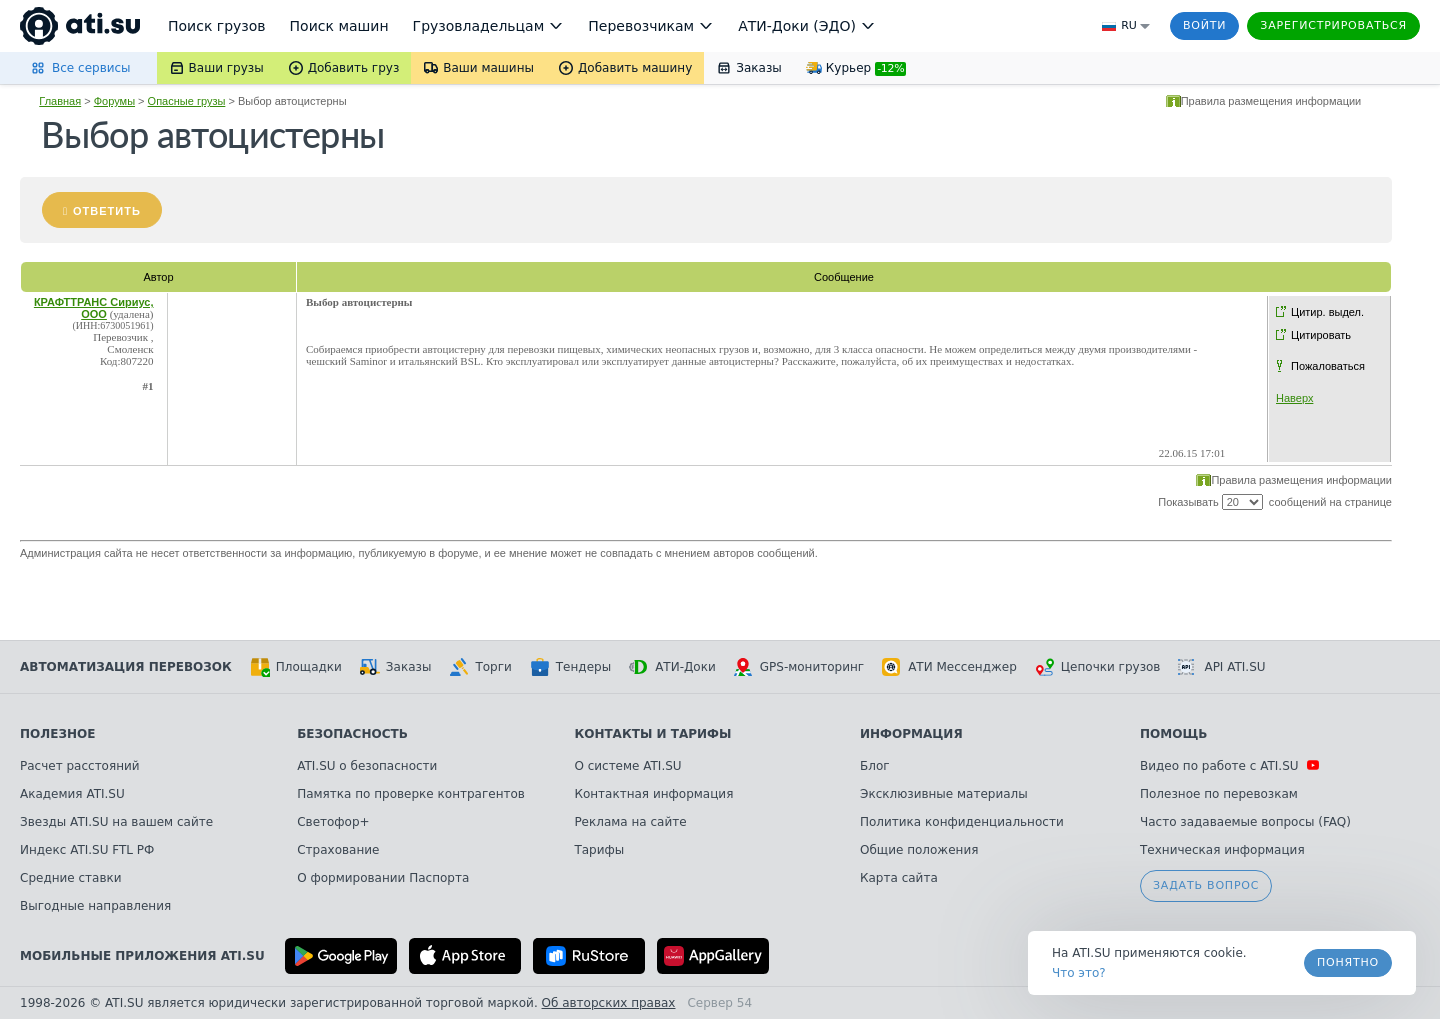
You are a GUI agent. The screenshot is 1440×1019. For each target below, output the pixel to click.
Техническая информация (1222, 850)
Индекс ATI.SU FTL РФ (87, 850)
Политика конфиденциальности (962, 822)
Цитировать (1321, 335)
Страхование (338, 850)
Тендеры (570, 667)
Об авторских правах (609, 1003)
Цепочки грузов (1098, 667)
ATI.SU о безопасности (367, 766)
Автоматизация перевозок (126, 667)
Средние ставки (71, 878)
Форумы (114, 101)
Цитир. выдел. (1327, 312)
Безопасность (352, 734)
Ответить (107, 211)
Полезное (57, 734)
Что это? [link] (1079, 973)
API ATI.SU (1221, 667)
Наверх (1294, 398)
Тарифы (599, 850)
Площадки (296, 667)
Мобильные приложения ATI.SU (142, 956)
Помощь (1173, 734)
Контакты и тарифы (652, 734)
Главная (60, 101)
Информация (911, 734)
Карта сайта (899, 878)
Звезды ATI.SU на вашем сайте (116, 822)
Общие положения (919, 850)
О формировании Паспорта (383, 878)
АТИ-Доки (672, 667)
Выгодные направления (95, 906)
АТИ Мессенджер (949, 667)
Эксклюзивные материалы (944, 794)
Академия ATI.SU (72, 794)
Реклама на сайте (630, 822)
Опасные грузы (187, 101)
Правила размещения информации (1271, 101)
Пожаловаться (1328, 366)
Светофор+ (333, 822)
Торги (480, 667)
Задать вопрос (1206, 885)
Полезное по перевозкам (1219, 794)
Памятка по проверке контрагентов (411, 794)
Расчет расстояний (80, 766)
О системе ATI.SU (627, 766)
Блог (875, 766)
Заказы (396, 667)
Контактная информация (653, 794)
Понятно (1348, 962)
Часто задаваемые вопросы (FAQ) (1245, 822)
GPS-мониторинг (799, 667)
